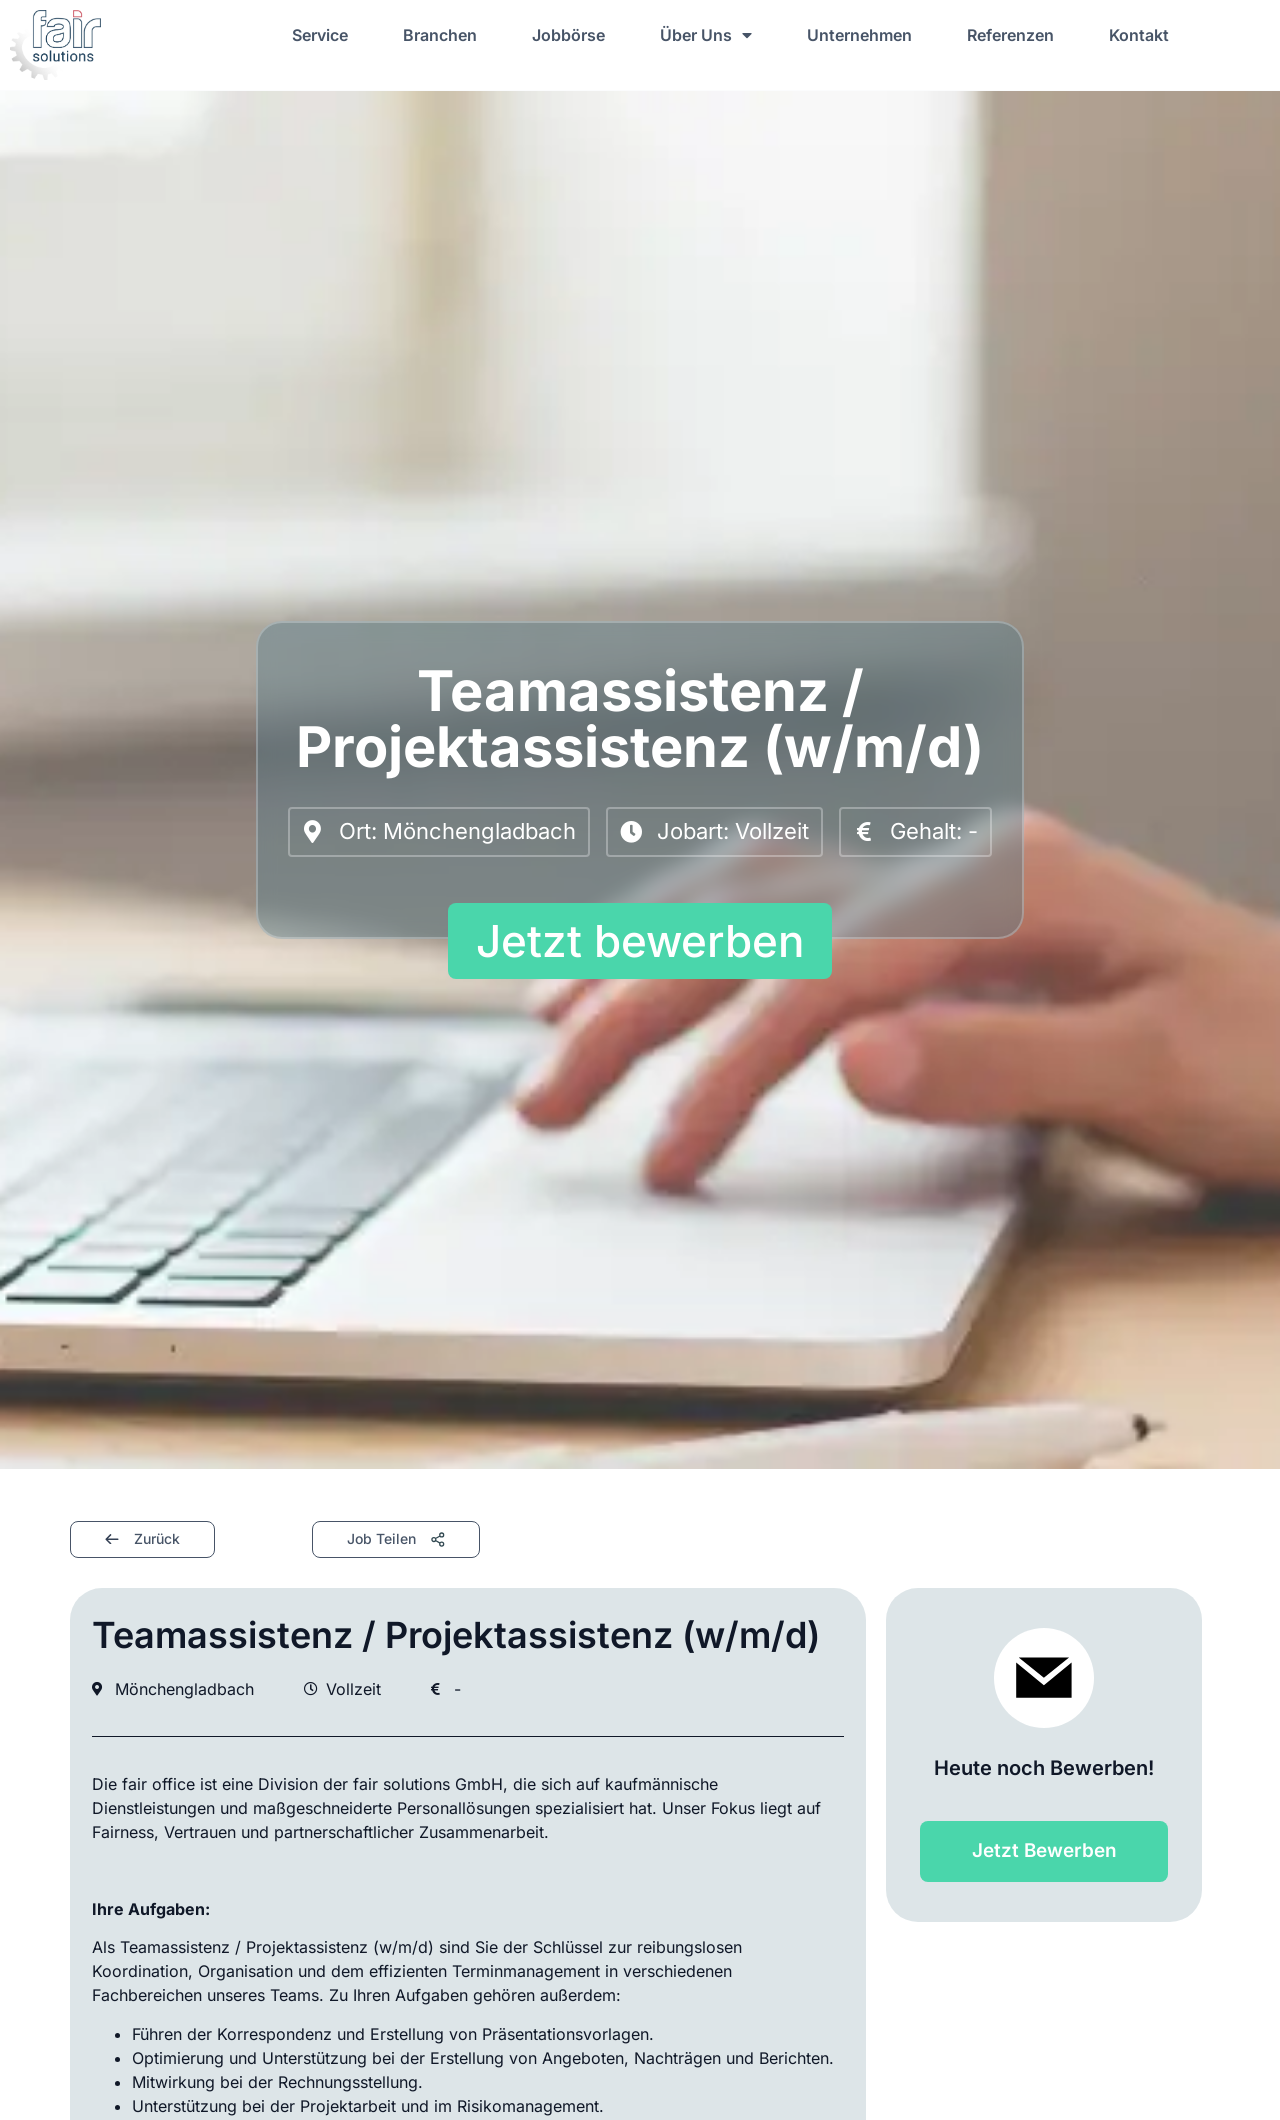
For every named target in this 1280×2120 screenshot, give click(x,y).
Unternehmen (859, 35)
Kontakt (1139, 35)
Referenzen (1010, 35)
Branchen (440, 35)
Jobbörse (568, 35)
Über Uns (706, 35)
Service (320, 35)
